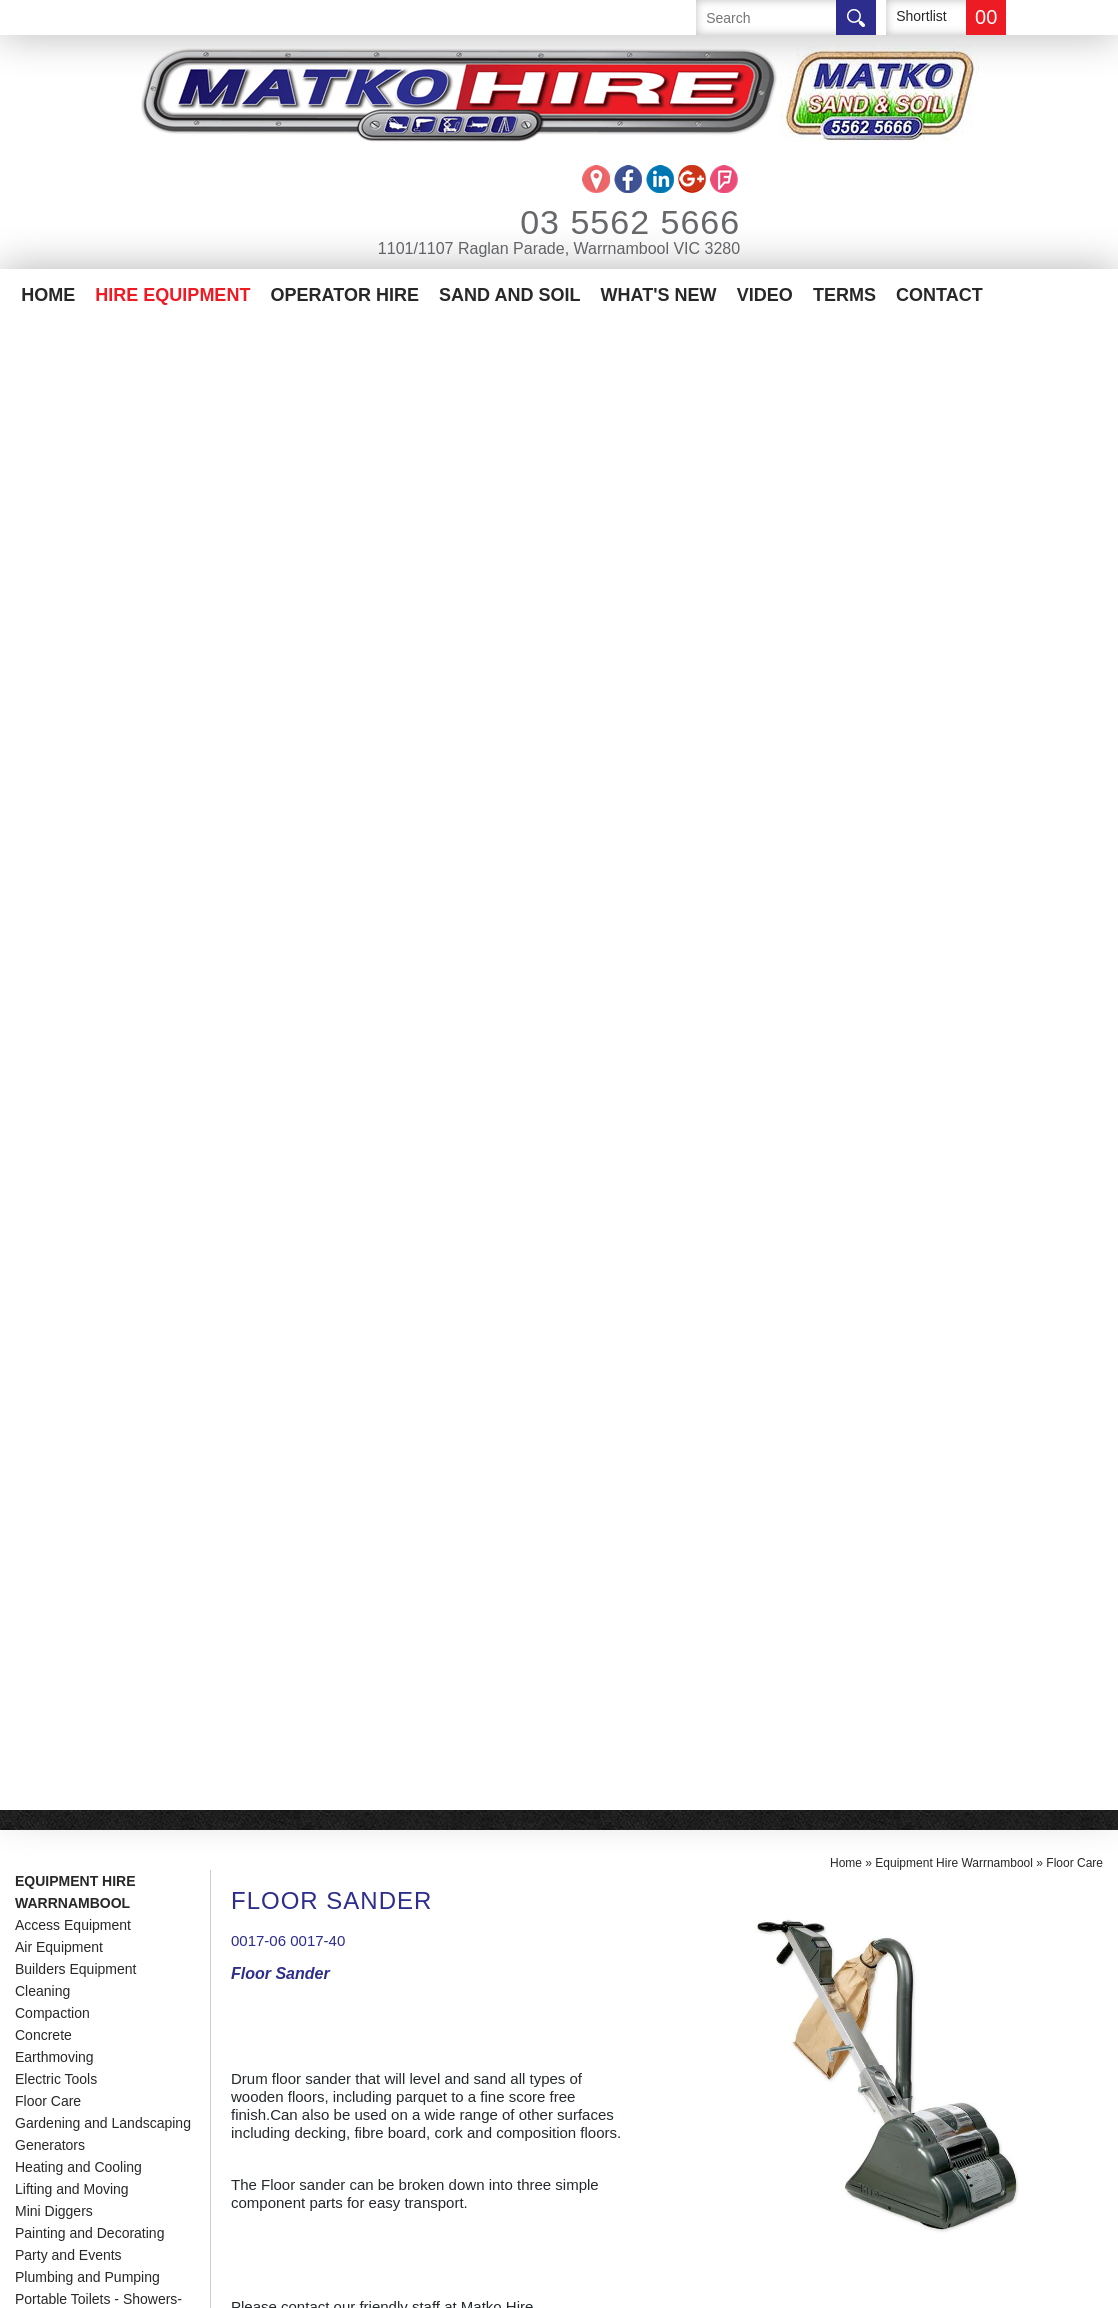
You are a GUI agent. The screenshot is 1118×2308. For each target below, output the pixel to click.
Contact (939, 295)
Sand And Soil (509, 295)
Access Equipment (73, 436)
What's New (659, 295)
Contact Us (62, 2075)
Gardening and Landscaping (103, 634)
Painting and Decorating (89, 744)
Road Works (53, 876)
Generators (50, 656)
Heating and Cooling (78, 678)
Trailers (38, 920)
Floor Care (48, 612)
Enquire (304, 1570)
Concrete (43, 546)
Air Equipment (59, 458)
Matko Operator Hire (106, 2015)
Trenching (46, 942)
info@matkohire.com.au (341, 2027)
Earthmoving (54, 568)
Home (48, 295)
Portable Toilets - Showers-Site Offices (98, 821)
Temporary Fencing (75, 898)
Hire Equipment (172, 295)
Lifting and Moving (72, 700)
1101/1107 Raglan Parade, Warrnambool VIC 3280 (559, 248)
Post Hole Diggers (71, 854)
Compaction (52, 524)
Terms (844, 295)
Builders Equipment (75, 480)
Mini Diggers (54, 722)
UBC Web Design (596, 2282)
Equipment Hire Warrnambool (75, 403)
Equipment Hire (80, 1985)
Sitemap (471, 2282)
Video (765, 295)
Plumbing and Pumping (87, 788)
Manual (268, 1319)
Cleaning (42, 502)
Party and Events (68, 766)
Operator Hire (345, 295)
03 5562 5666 (603, 222)
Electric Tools (56, 590)
